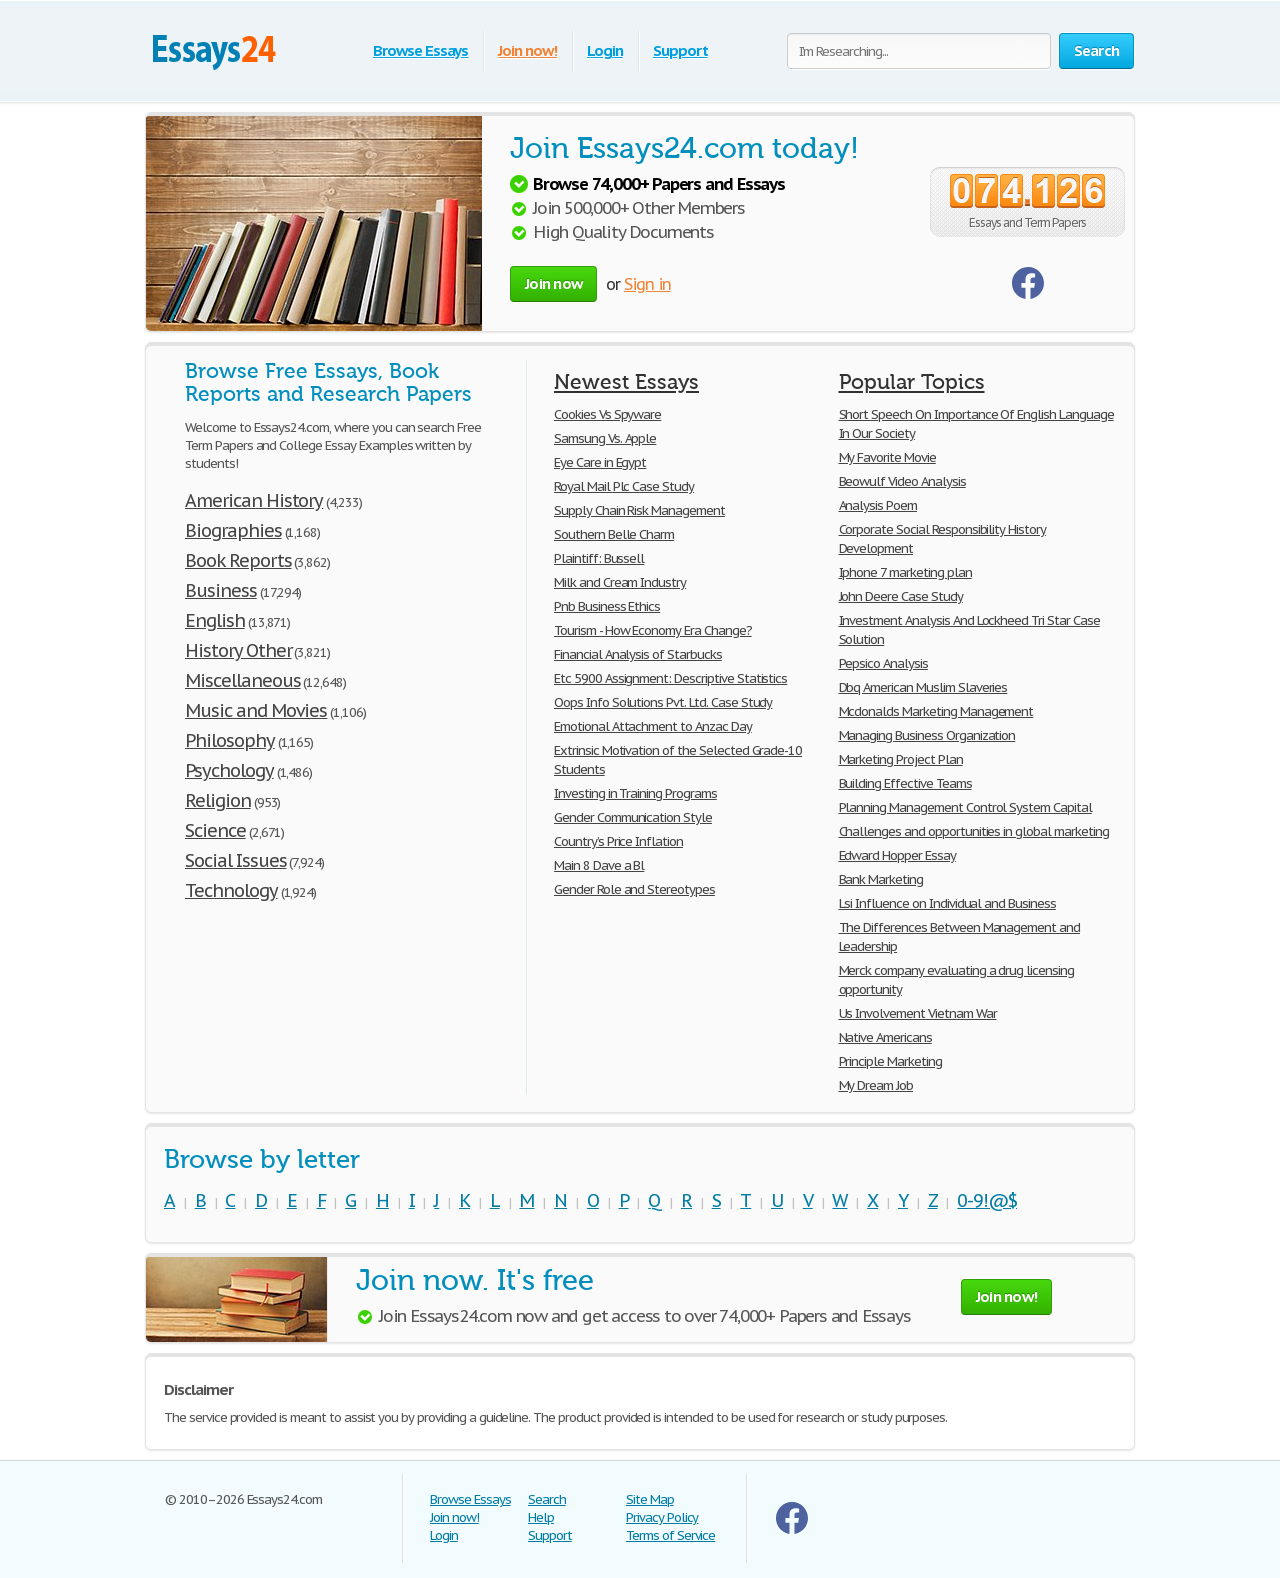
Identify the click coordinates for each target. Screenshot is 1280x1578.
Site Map (650, 1499)
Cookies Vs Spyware (607, 414)
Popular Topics (912, 382)
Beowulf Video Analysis (902, 481)
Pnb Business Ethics (607, 606)
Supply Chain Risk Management (639, 510)
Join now (553, 283)
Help (541, 1517)
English (215, 620)
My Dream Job (876, 1085)
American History (254, 500)
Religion (218, 800)
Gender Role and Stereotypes (634, 889)
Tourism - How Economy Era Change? (653, 630)
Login (605, 50)
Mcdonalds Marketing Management (936, 711)
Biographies (233, 530)
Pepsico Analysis (883, 663)
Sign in (647, 284)
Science (215, 830)
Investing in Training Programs (635, 793)
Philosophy (230, 740)
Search (547, 1499)
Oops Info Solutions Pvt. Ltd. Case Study (663, 702)
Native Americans (885, 1037)
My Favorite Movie (887, 457)
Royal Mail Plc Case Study (624, 486)
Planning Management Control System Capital (965, 807)
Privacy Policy (662, 1517)
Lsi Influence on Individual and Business (947, 903)
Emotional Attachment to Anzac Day (653, 726)
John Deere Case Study (901, 596)
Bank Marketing (881, 879)
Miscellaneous (242, 680)
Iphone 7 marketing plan (905, 572)
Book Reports (238, 560)
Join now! (527, 50)
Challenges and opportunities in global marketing (974, 831)
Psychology (229, 770)
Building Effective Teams (905, 783)
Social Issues (235, 860)
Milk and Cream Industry (620, 582)
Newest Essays (626, 382)
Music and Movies (256, 710)
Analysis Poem (878, 505)
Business (221, 590)
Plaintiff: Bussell (599, 558)
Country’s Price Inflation (618, 841)
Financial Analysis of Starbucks (638, 654)
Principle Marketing (890, 1061)
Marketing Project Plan (901, 759)
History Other (238, 650)
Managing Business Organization (927, 735)
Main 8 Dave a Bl (599, 865)
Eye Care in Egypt (600, 462)
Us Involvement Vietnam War (918, 1013)
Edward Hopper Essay (897, 855)
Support (680, 50)
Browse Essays (420, 50)
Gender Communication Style (633, 817)
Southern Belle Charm (614, 534)
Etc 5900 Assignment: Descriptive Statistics (670, 678)
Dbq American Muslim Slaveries (923, 687)
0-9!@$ (987, 1200)
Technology (231, 890)
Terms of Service (670, 1535)
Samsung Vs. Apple (605, 438)
